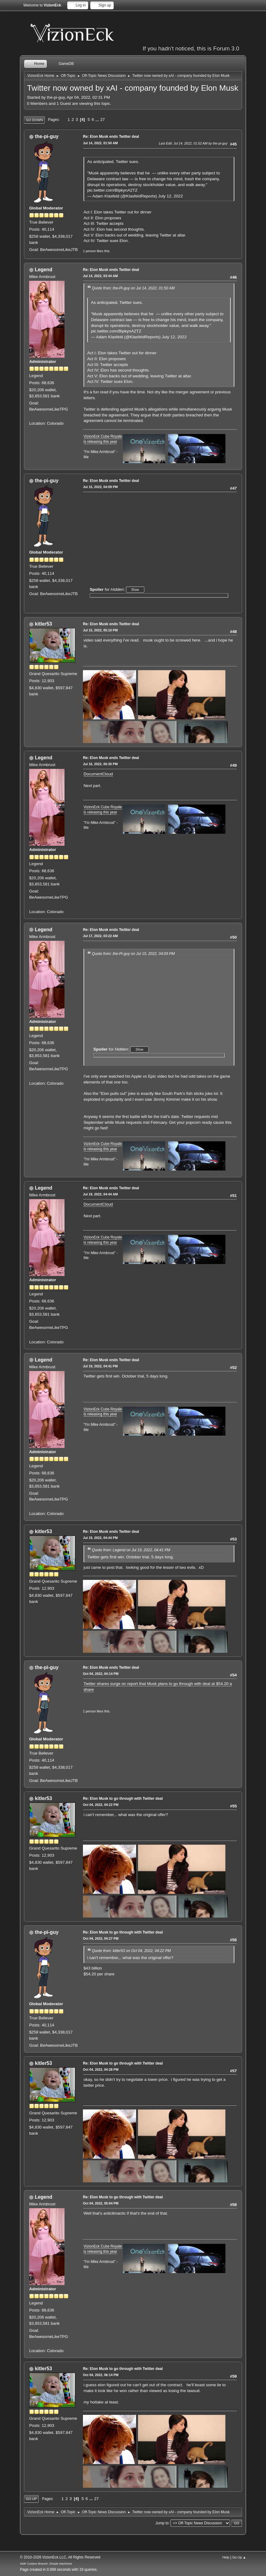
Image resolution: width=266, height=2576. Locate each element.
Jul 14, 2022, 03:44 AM (100, 276)
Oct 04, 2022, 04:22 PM (101, 1805)
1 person (89, 251)
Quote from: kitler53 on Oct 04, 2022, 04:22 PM (131, 1951)
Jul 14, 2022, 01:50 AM (100, 143)
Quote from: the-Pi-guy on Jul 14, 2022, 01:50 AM (133, 288)
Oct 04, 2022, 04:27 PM (101, 1938)
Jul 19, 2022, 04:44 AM (100, 1194)
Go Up (31, 2499)
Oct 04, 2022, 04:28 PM (101, 2069)
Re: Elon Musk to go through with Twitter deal (123, 1798)
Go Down (34, 120)
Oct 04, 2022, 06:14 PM (101, 2375)
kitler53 (43, 623)
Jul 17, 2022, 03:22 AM (100, 936)
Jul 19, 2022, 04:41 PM (100, 1366)
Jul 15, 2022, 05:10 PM (100, 630)
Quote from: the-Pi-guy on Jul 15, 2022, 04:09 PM (133, 954)
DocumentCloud (98, 774)
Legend (43, 269)
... (98, 119)
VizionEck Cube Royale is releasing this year (103, 809)
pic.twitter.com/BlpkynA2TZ (112, 190)
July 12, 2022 (170, 196)
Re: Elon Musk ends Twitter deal (111, 136)
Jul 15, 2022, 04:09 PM (100, 487)
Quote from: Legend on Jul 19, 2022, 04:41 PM (131, 1550)
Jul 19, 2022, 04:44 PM (100, 1538)
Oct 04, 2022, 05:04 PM (101, 2203)
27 (102, 119)
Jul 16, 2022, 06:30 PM (100, 764)
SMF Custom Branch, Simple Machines (46, 2563)
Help (225, 2557)
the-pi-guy (46, 136)
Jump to (162, 2523)
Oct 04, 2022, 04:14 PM (101, 1674)
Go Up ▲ (239, 2557)
